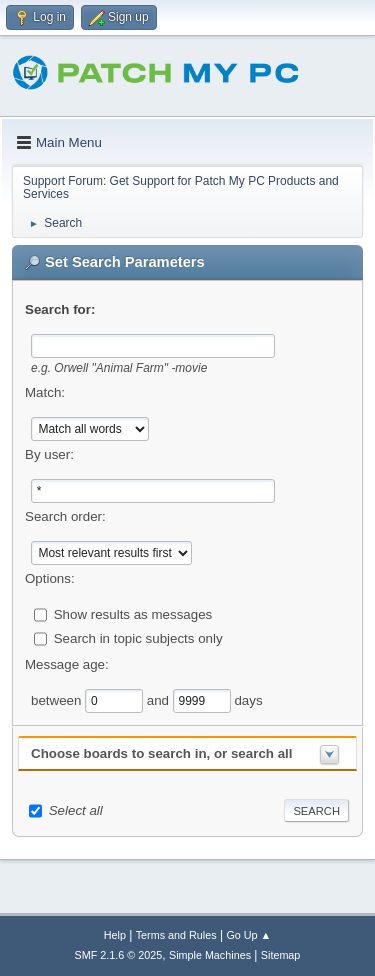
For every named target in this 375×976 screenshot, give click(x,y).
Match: (45, 392)
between (58, 699)
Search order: (65, 516)
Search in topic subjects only (138, 637)
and (160, 699)
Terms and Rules (176, 935)
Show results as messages (133, 613)
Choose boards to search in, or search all (161, 753)
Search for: (60, 309)
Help (115, 935)
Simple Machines (210, 955)
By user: (49, 454)
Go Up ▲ (248, 935)
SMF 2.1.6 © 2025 (119, 955)
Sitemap (281, 955)
